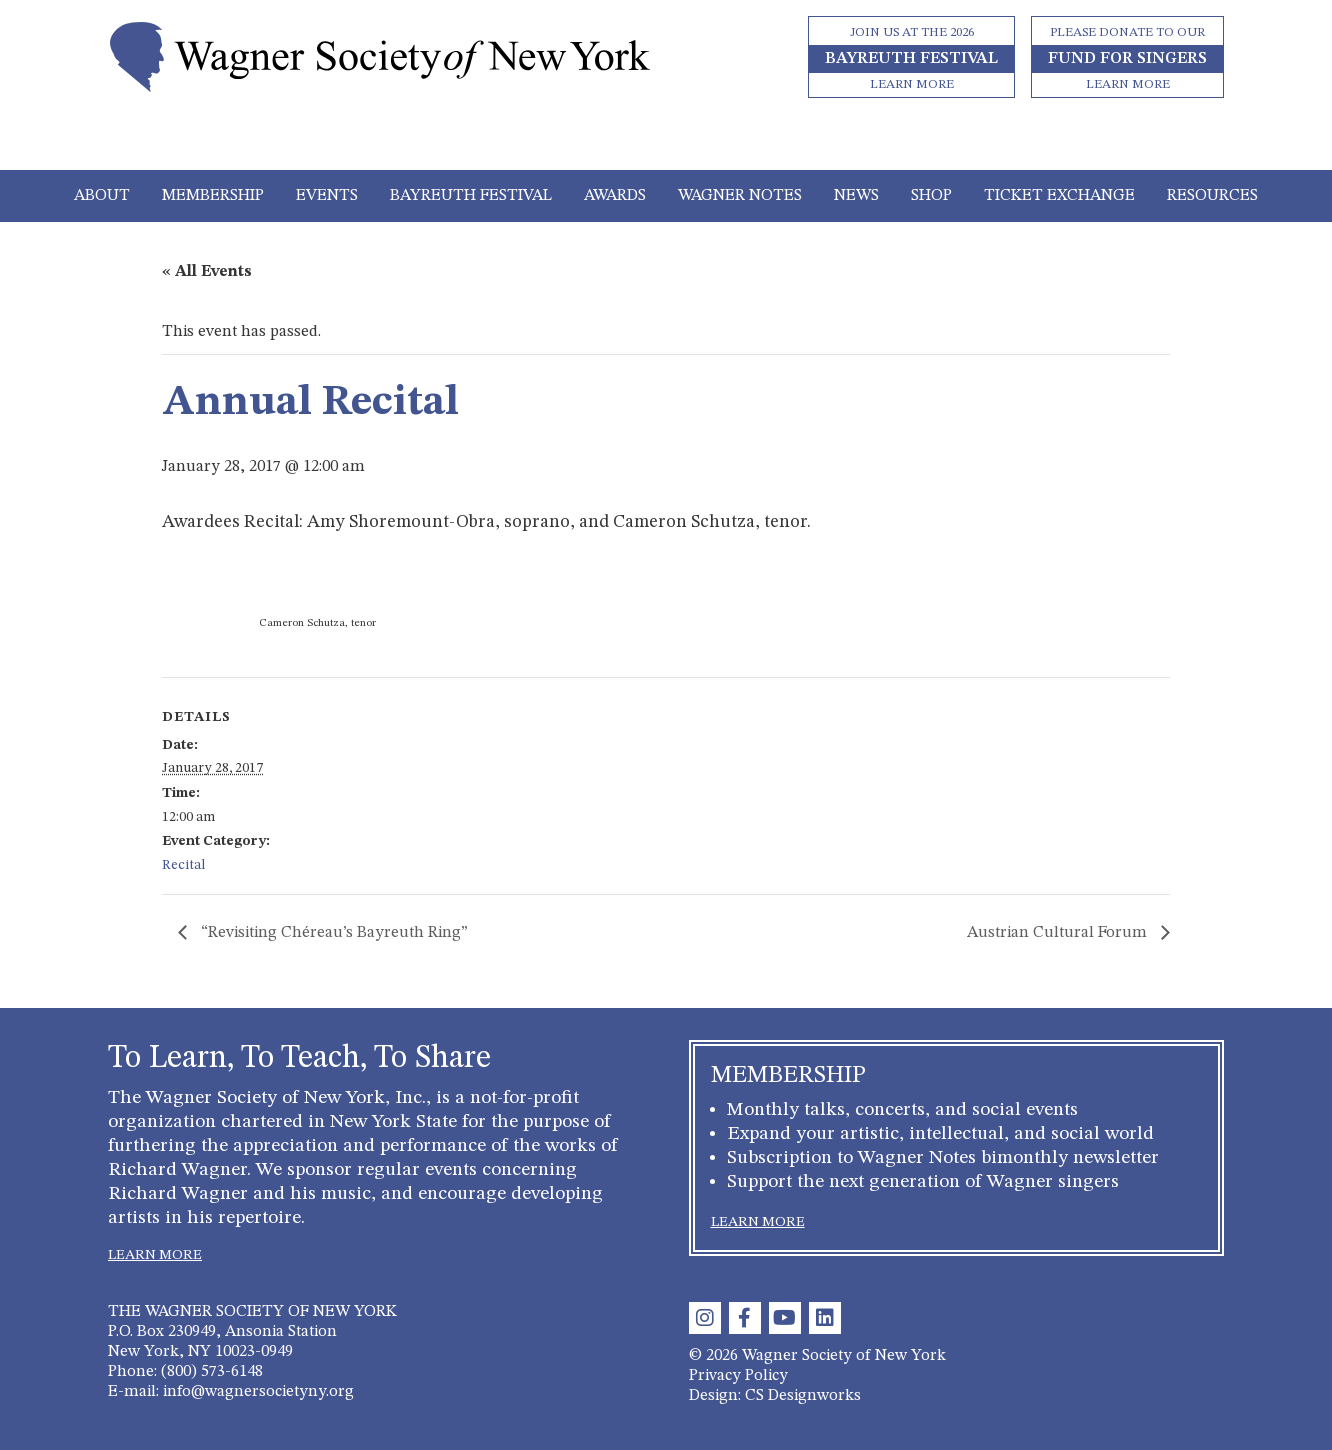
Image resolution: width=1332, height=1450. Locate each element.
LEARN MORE (155, 1255)
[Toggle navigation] (666, 142)
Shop (931, 196)
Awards (615, 196)
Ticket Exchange (1059, 196)
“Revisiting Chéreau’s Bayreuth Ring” (334, 933)
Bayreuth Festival (471, 196)
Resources (1212, 196)
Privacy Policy (738, 1376)
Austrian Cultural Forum (1059, 933)
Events (327, 196)
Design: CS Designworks (775, 1396)
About (102, 196)
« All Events (207, 272)
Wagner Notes (740, 196)
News (856, 196)
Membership (213, 196)
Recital (183, 865)
